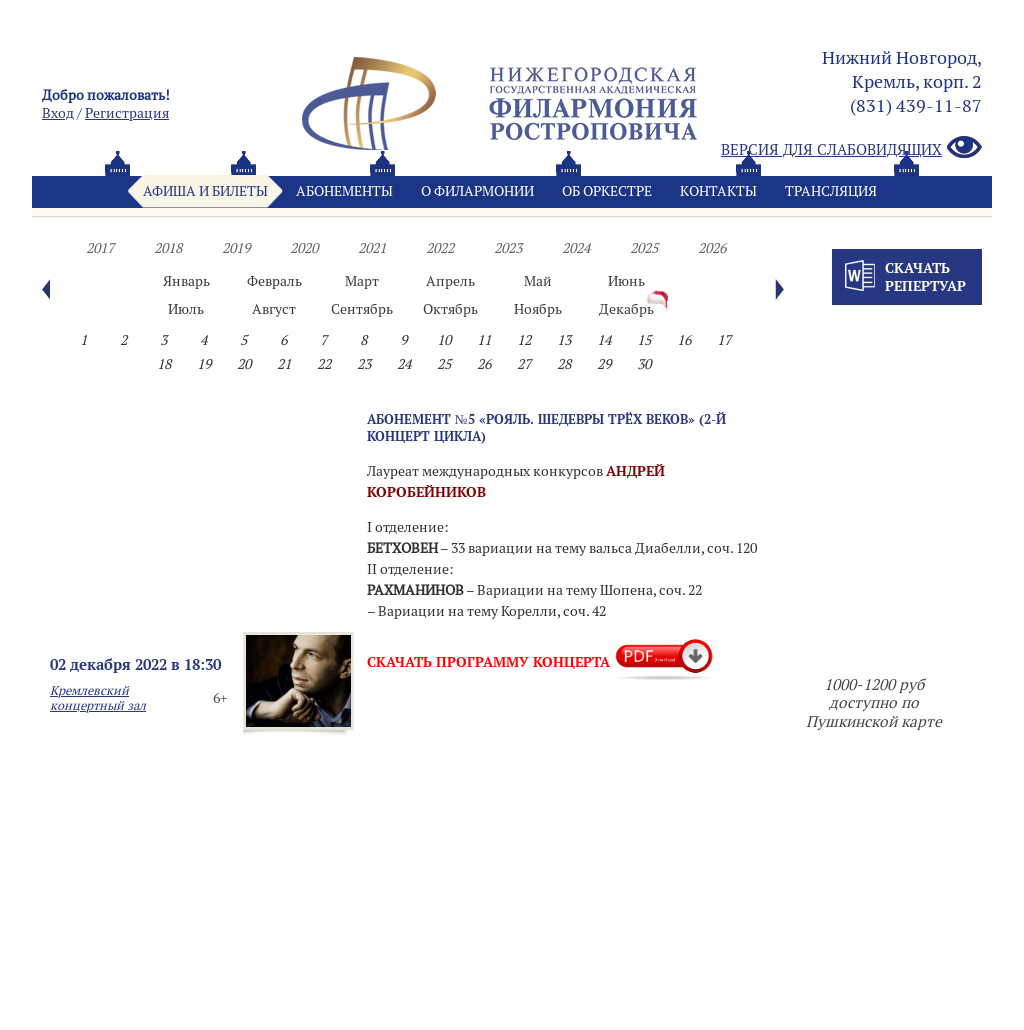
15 (644, 340)
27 (524, 364)
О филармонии (477, 191)
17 (724, 340)
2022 (440, 248)
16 (684, 340)
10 (444, 340)
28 (564, 364)
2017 (100, 248)
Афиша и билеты (205, 191)
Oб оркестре (607, 191)
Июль (186, 309)
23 (364, 364)
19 (204, 364)
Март (362, 281)
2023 (508, 248)
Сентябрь (362, 309)
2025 (644, 248)
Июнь (626, 281)
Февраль (274, 281)
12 (524, 340)
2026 (712, 248)
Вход (58, 113)
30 (644, 364)
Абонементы (344, 191)
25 (444, 364)
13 (564, 340)
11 (484, 340)
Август (274, 309)
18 (164, 364)
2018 (168, 248)
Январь (186, 281)
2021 (372, 248)
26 (484, 364)
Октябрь (450, 309)
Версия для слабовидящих (851, 148)
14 (604, 340)
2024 (576, 248)
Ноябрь (538, 309)
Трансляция (831, 191)
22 (324, 364)
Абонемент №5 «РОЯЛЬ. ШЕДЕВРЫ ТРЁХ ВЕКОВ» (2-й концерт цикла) (546, 427)
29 (604, 364)
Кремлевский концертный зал (98, 698)
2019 (236, 248)
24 (404, 364)
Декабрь (626, 309)
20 (244, 364)
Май (538, 281)
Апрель (450, 281)
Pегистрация (127, 113)
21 (284, 364)
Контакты (718, 191)
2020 (304, 248)
